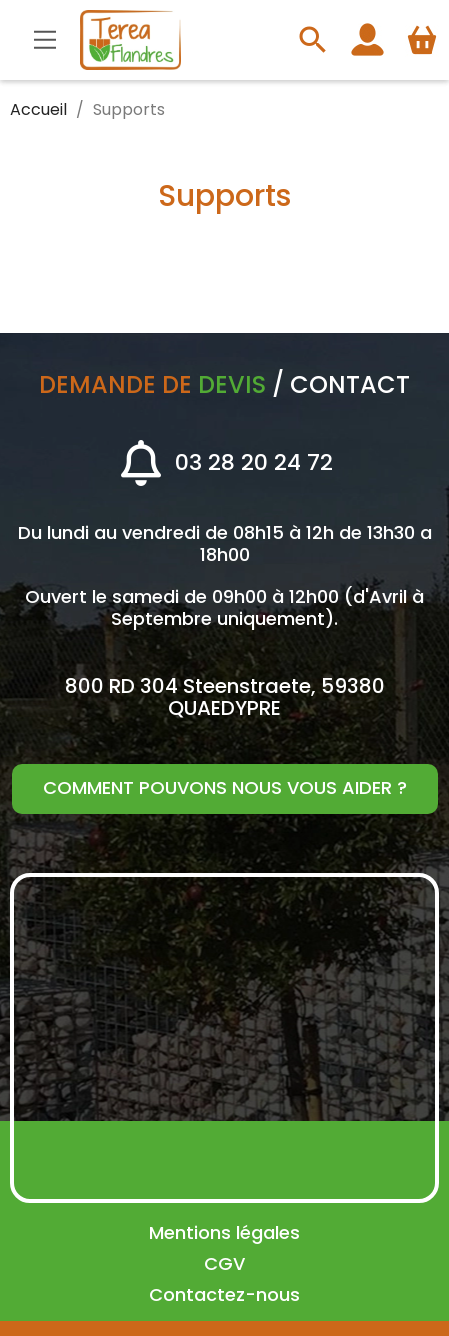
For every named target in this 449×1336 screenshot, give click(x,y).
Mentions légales (224, 1232)
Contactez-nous (224, 1294)
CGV (224, 1263)
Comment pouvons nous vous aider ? (225, 787)
